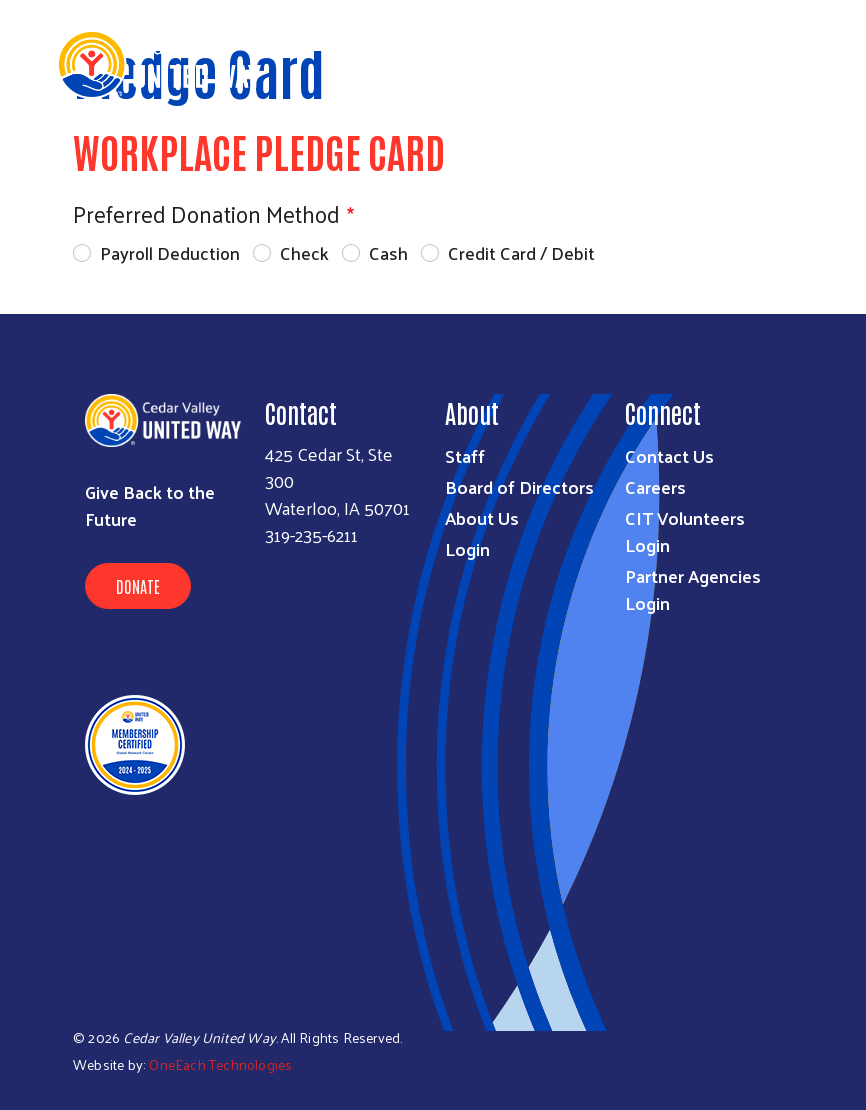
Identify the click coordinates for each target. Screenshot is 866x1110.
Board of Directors (519, 486)
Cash (388, 252)
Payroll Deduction (170, 252)
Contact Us (669, 455)
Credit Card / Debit (521, 252)
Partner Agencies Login (693, 589)
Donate (138, 586)
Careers (655, 486)
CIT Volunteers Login (685, 531)
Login (467, 548)
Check (304, 252)
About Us (482, 517)
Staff (465, 455)
